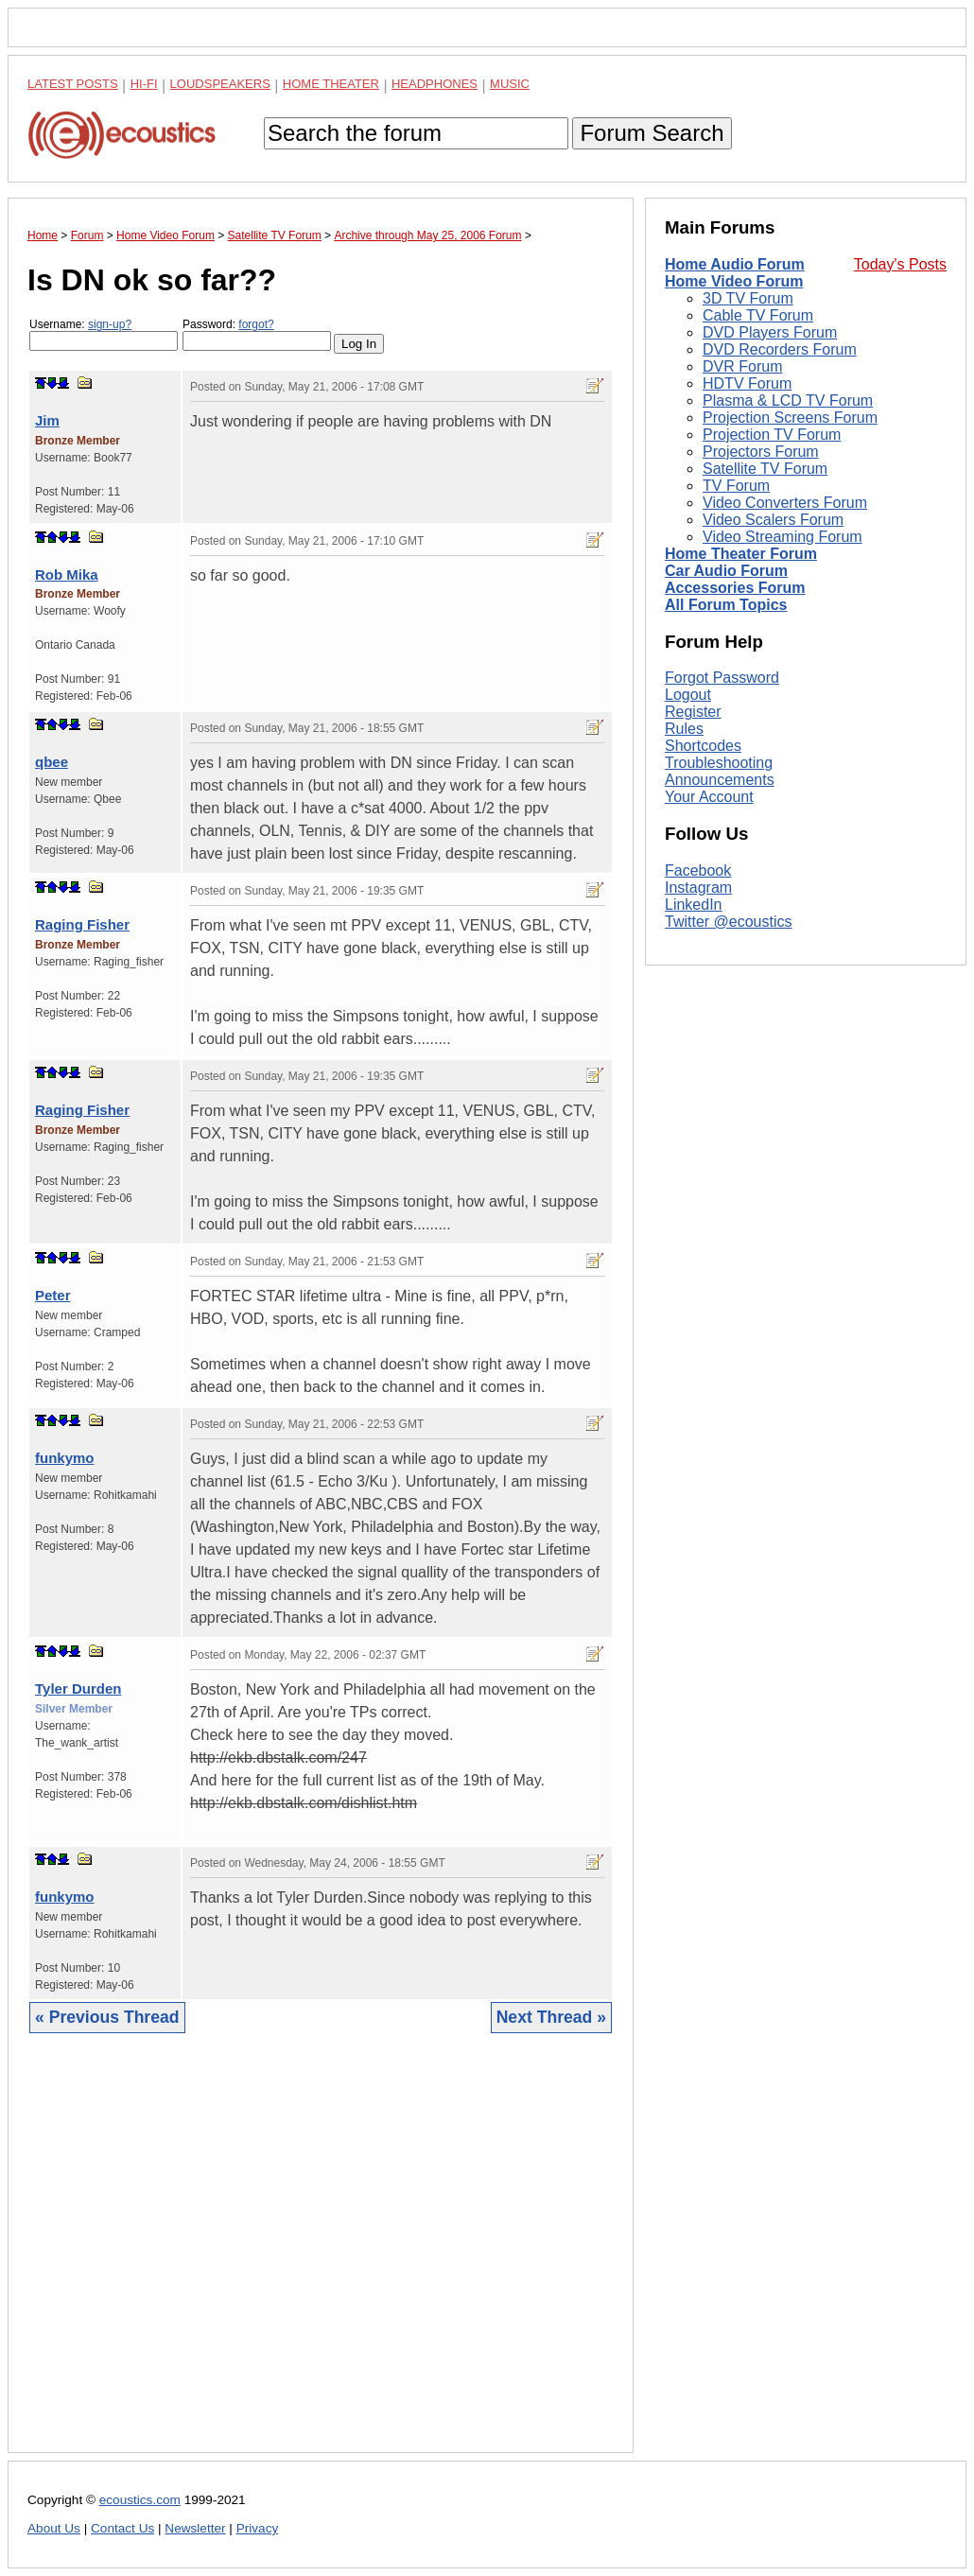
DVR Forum (742, 366)
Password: (257, 334)
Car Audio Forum (726, 571)
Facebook (698, 870)
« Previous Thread (107, 2017)
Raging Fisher (82, 924)
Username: (103, 334)
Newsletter (195, 2528)
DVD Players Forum (770, 332)
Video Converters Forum (785, 503)
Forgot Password (722, 678)
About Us (53, 2528)
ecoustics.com (140, 2500)
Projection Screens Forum (790, 417)
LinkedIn (693, 904)
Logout (688, 695)
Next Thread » (551, 2017)
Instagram (698, 887)
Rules (684, 729)
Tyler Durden (78, 1688)
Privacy (257, 2528)
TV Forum (736, 486)
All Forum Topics (726, 605)
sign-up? (109, 324)
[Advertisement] (320, 2257)
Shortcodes (703, 746)
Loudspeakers (220, 84)
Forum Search (651, 133)
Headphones (434, 84)
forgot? (255, 324)
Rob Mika (66, 574)
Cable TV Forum (758, 315)
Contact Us (122, 2528)
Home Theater (331, 84)
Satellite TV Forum (765, 469)
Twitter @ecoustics (728, 922)
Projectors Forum (761, 452)
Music (510, 84)
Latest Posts (72, 84)
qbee (51, 762)
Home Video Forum (734, 281)
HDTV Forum (747, 383)
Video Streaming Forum (782, 537)
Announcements (719, 780)
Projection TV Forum (772, 434)
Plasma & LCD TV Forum (788, 400)
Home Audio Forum (735, 264)
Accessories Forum (735, 588)
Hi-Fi (144, 84)
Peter (53, 1295)
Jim (47, 420)
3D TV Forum (748, 298)
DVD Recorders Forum (780, 349)
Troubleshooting (719, 763)
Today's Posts (900, 264)
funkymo (65, 1458)
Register (693, 712)
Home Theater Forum (741, 554)
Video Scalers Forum (773, 520)
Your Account (709, 797)
